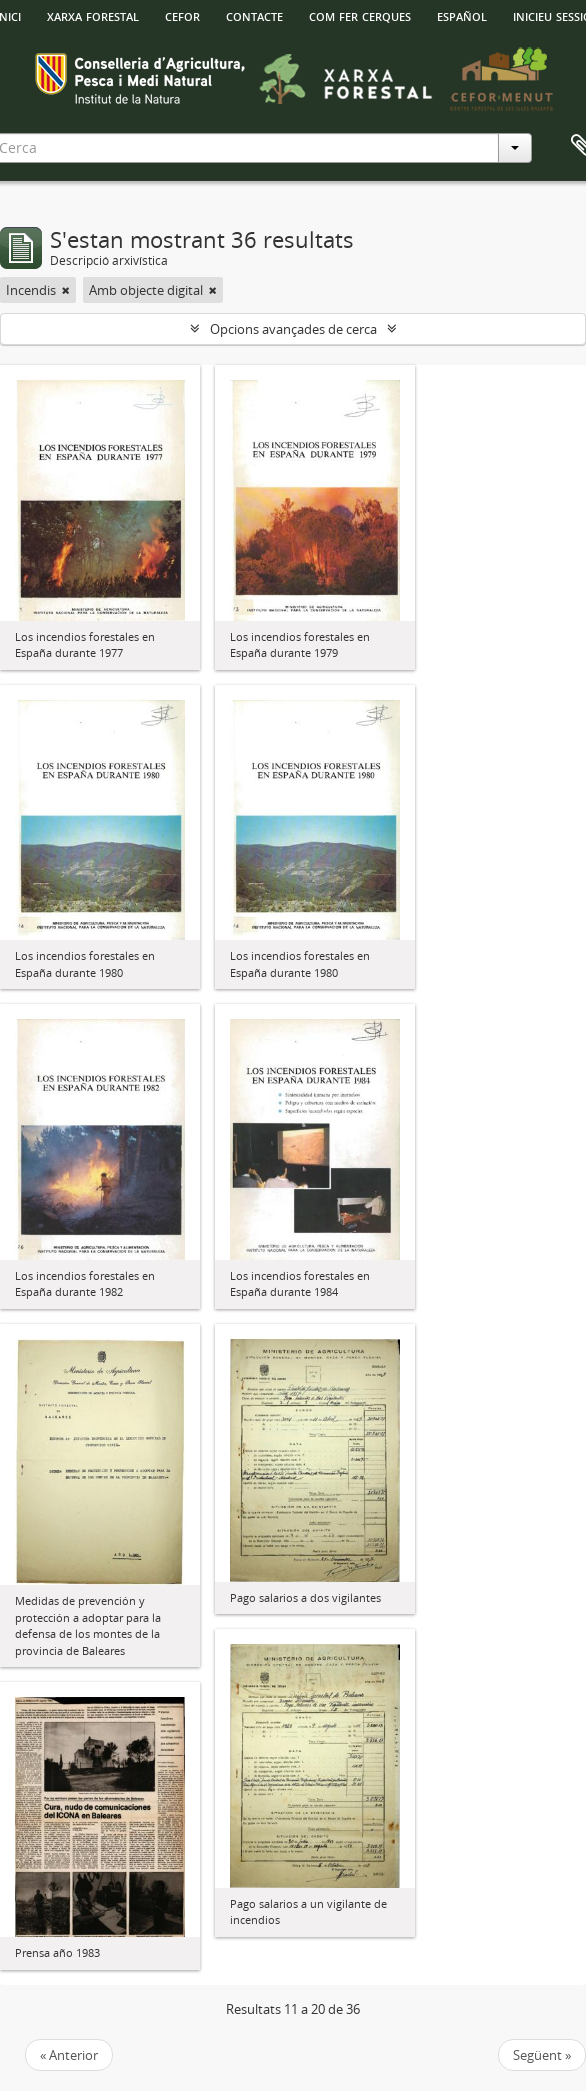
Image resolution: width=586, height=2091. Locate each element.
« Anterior (69, 2055)
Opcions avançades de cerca (293, 329)
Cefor (182, 15)
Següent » (542, 2055)
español (462, 15)
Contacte (254, 15)
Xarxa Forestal (93, 15)
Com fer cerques (360, 15)
